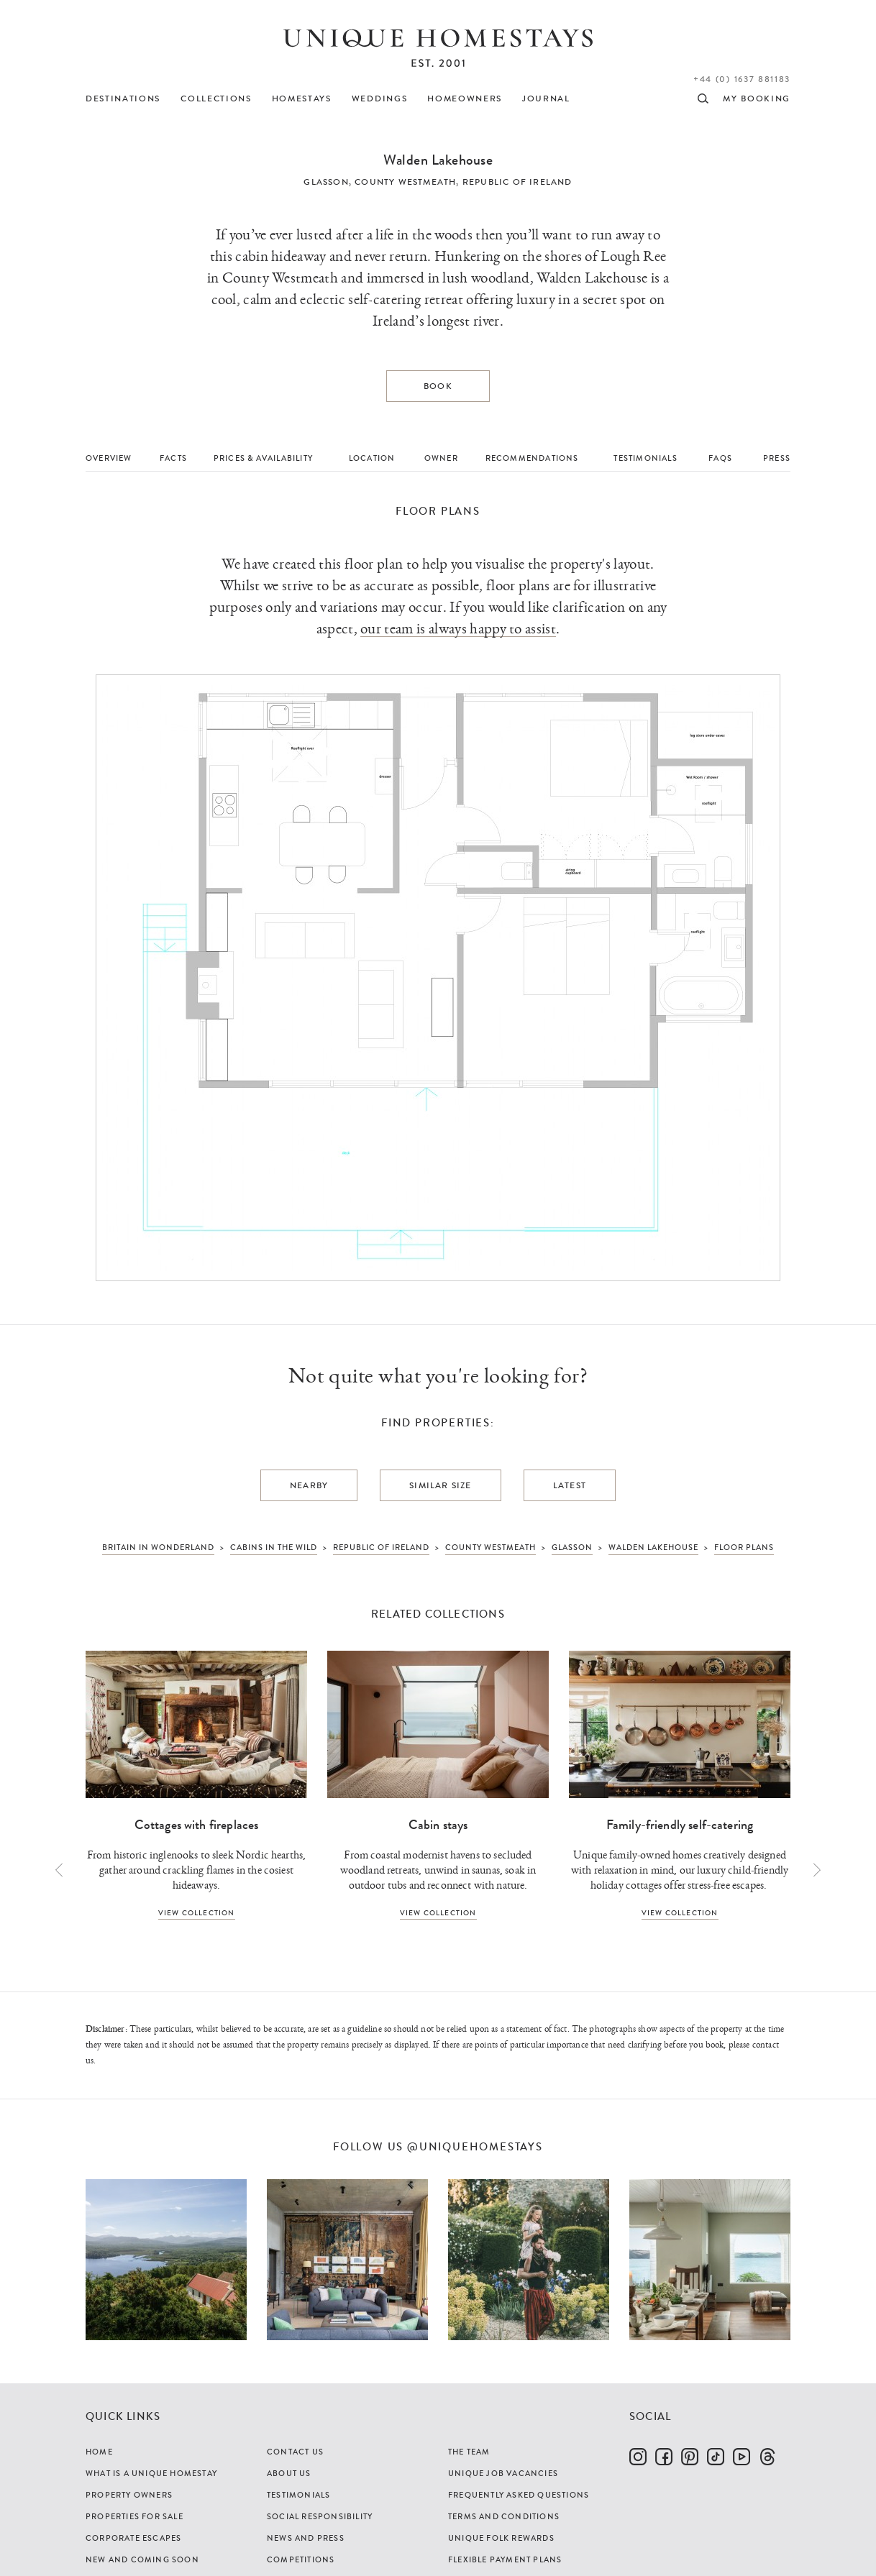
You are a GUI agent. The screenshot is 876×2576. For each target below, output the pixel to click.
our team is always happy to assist (458, 628)
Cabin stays (438, 1824)
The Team (469, 2451)
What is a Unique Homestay (151, 2473)
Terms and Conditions (504, 2516)
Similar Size (440, 1485)
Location (372, 458)
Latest (569, 1485)
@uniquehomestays (475, 2147)
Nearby (309, 1485)
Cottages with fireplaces (196, 1824)
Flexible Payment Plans (505, 2559)
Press (776, 458)
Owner (441, 458)
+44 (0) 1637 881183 (741, 79)
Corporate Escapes (133, 2538)
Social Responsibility (320, 2516)
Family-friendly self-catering (679, 1824)
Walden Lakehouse (438, 160)
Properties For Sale (134, 2516)
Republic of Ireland (517, 181)
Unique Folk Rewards (501, 2538)
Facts (173, 458)
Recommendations (532, 458)
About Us (289, 2473)
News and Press (306, 2538)
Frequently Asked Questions (518, 2495)
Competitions (300, 2559)
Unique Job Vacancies (503, 2473)
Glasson (326, 181)
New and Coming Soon (142, 2559)
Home (99, 2451)
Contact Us (295, 2451)
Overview (109, 458)
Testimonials (645, 458)
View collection (196, 1912)
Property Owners (129, 2495)
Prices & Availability (263, 458)
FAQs (720, 458)
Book (438, 386)
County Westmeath (405, 181)
